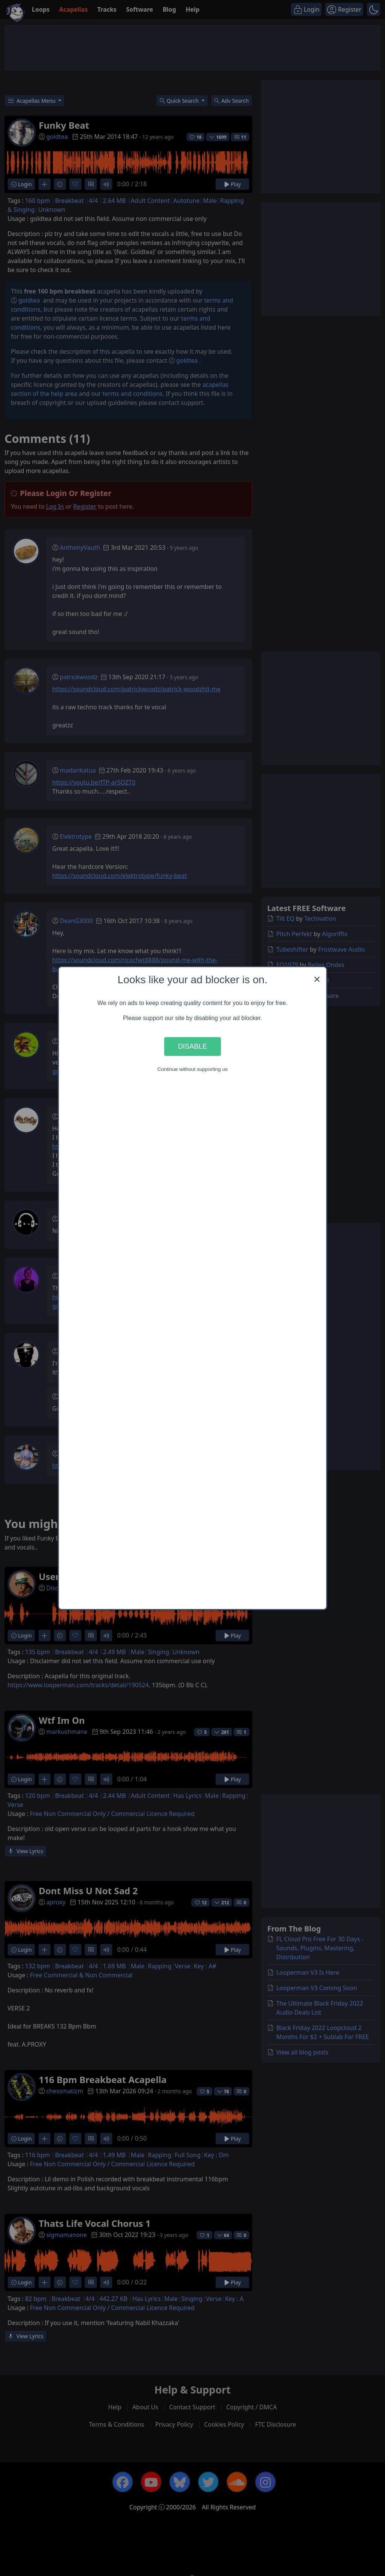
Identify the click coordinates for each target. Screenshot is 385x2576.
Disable (192, 1046)
